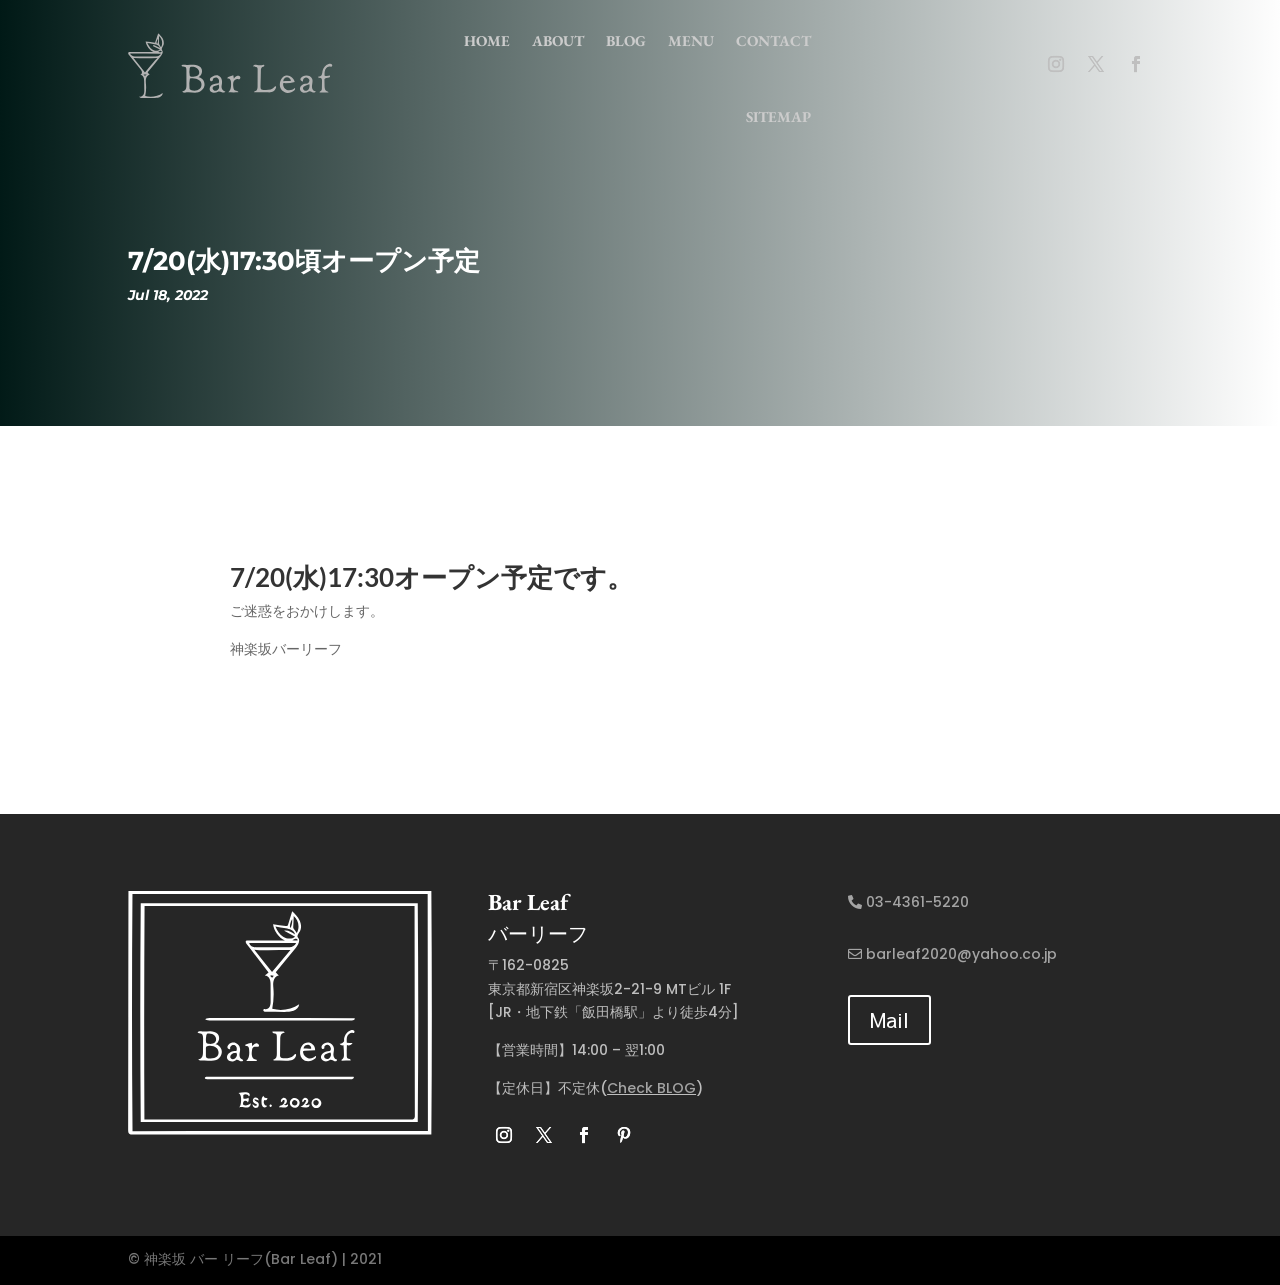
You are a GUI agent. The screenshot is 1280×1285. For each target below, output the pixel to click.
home (487, 40)
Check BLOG (651, 1088)
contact (773, 40)
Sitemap (778, 116)
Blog (626, 40)
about (558, 40)
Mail (889, 1019)
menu (691, 40)
